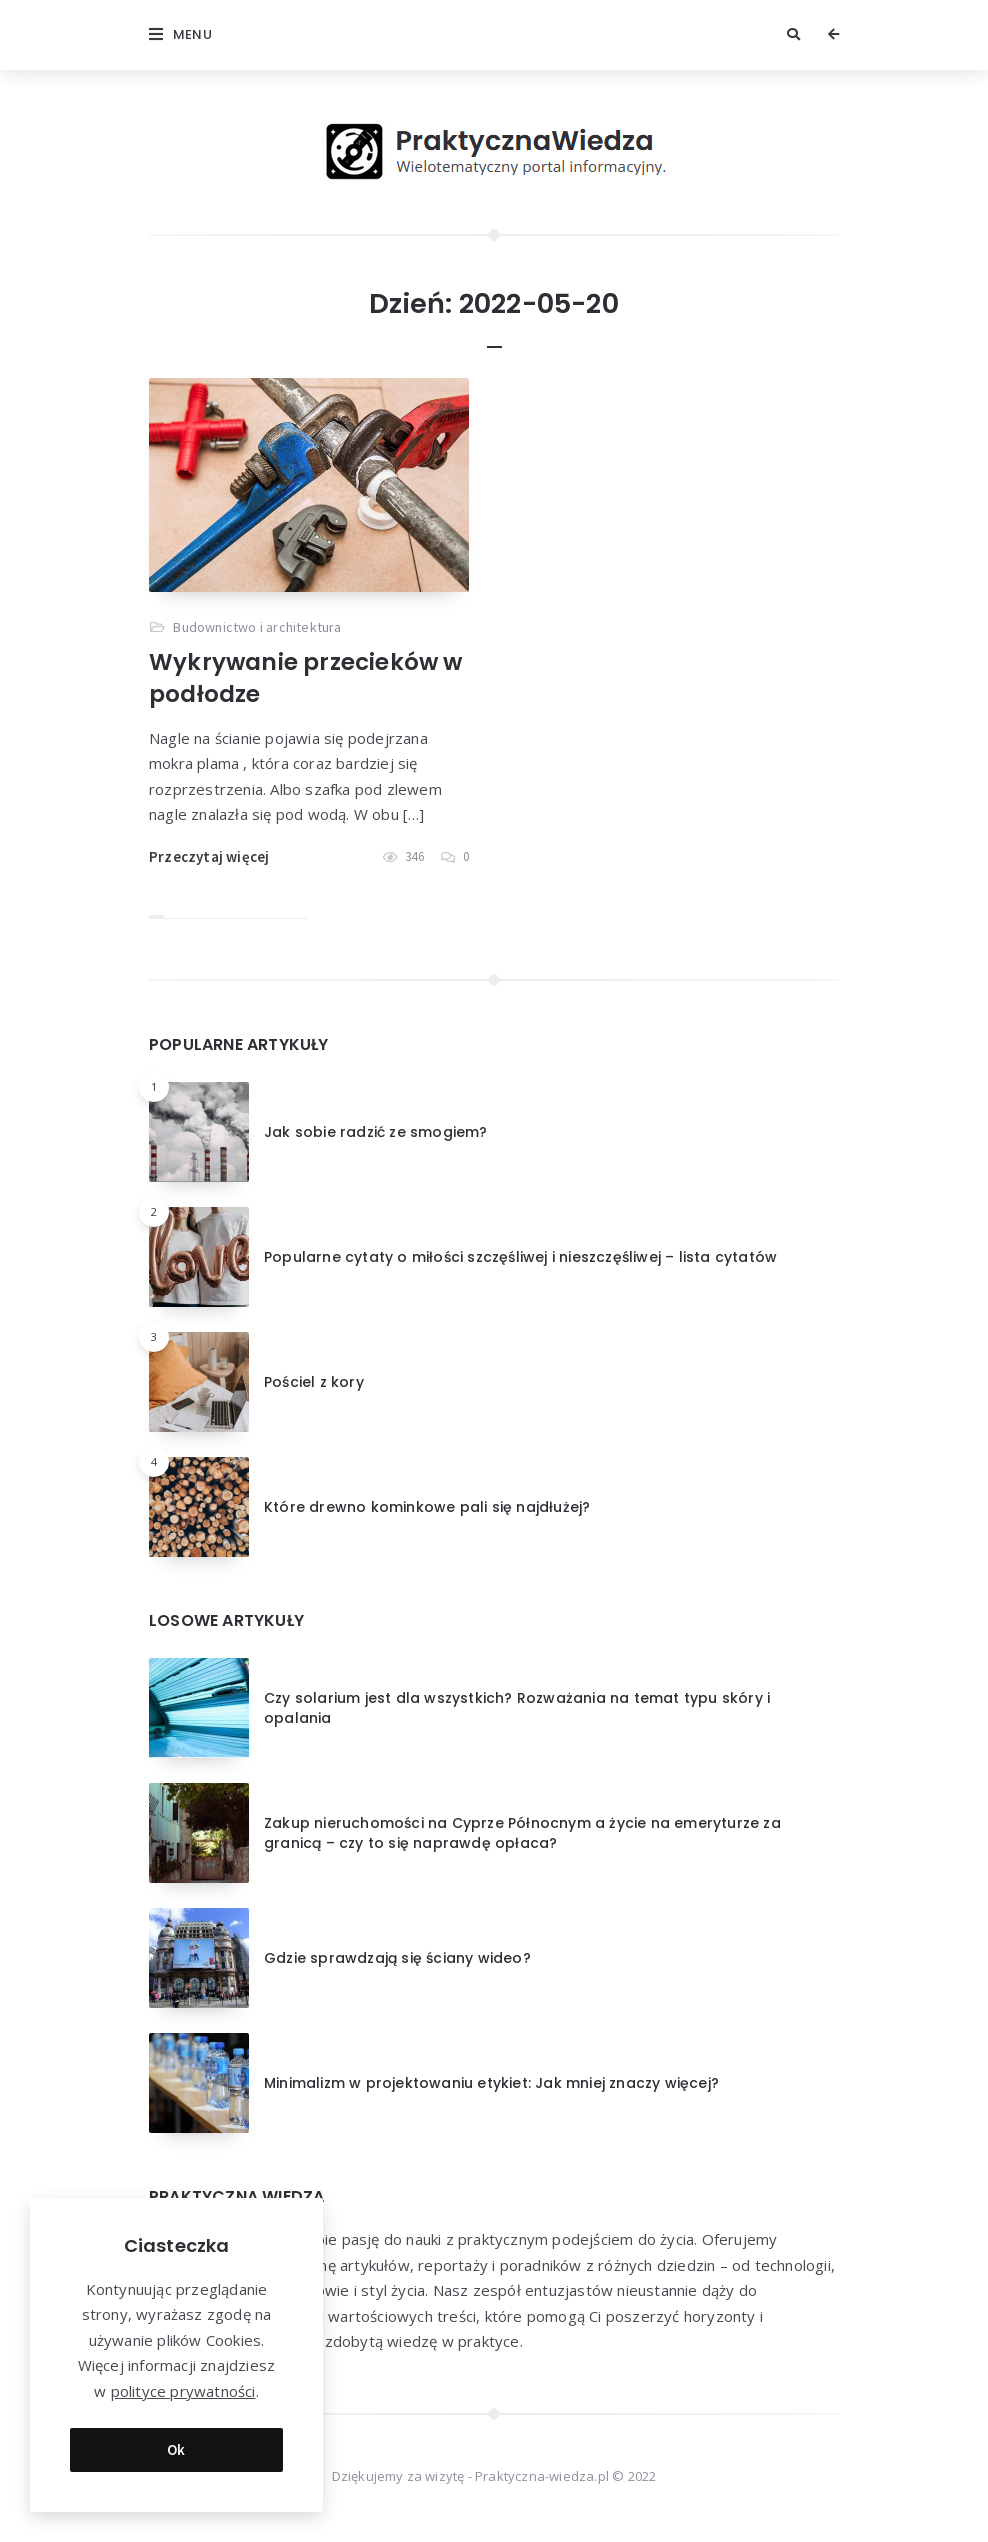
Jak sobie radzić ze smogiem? (376, 1132)
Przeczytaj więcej (209, 856)
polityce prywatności (183, 2391)
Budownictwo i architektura (257, 627)
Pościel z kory (314, 1382)
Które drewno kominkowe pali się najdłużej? (427, 1507)
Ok (176, 2449)
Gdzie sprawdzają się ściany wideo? (397, 1958)
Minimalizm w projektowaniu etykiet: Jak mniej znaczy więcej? (491, 2083)
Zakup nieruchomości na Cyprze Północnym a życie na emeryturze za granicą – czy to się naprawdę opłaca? (522, 1833)
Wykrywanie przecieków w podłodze (306, 677)
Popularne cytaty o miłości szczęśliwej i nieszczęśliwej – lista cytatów (520, 1257)
